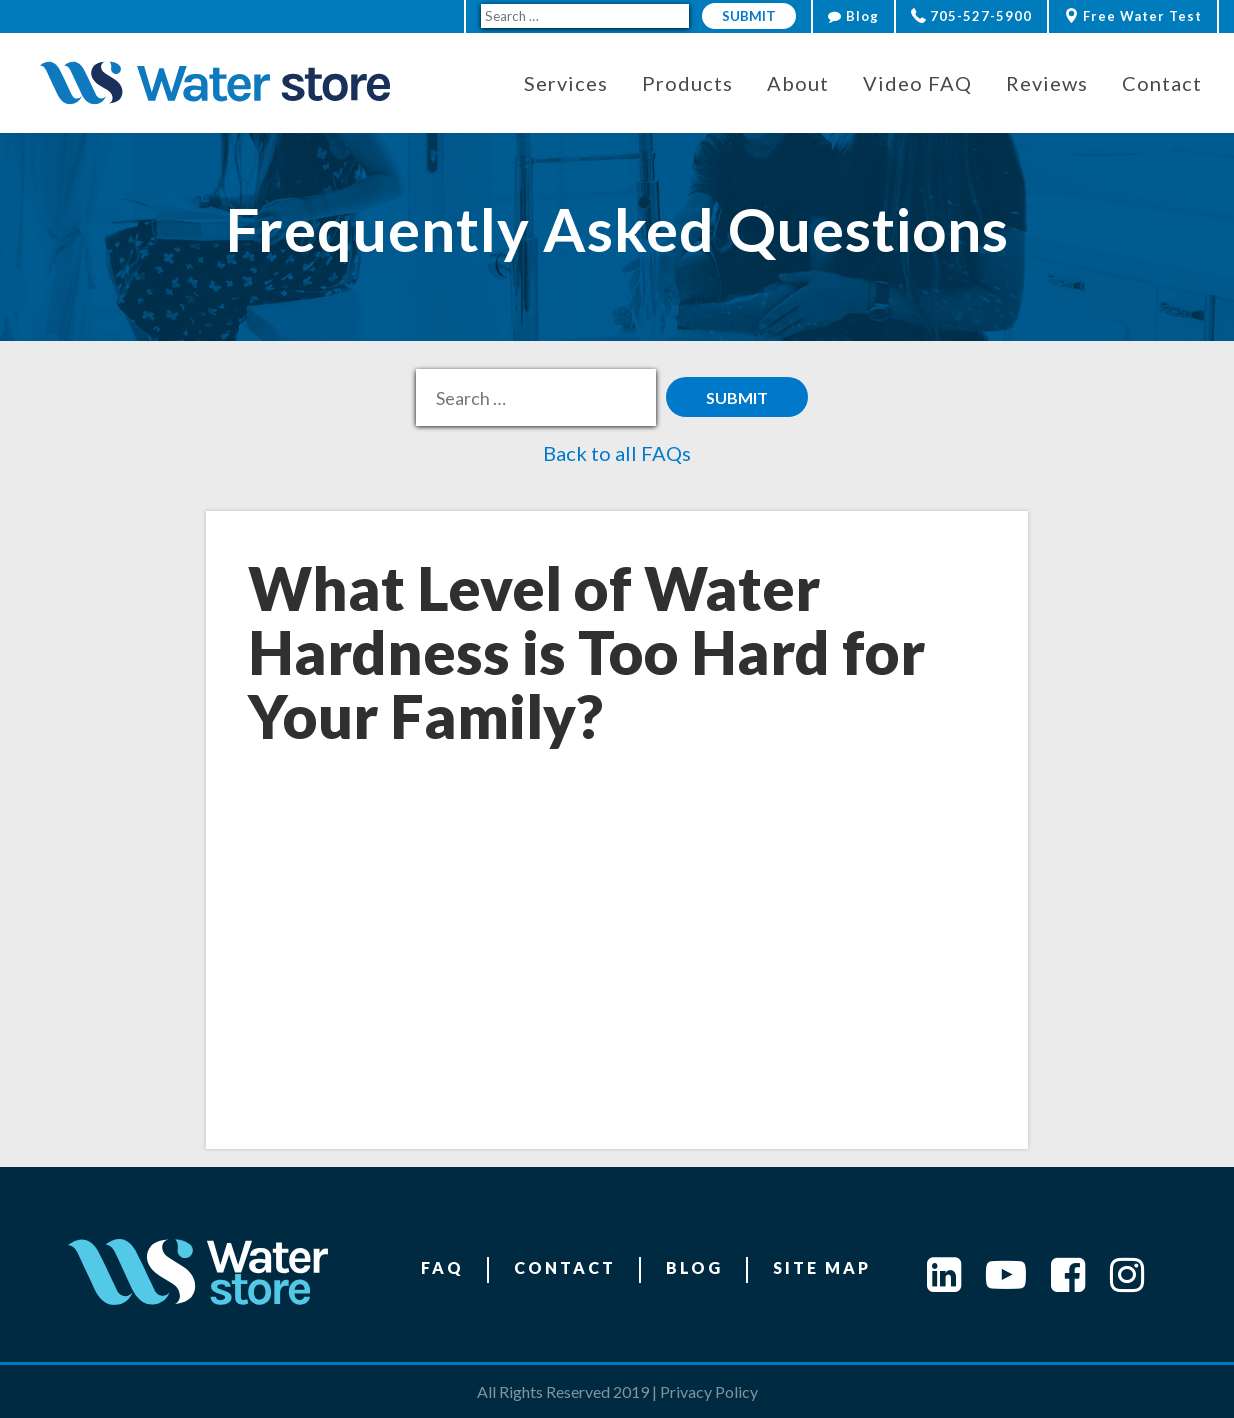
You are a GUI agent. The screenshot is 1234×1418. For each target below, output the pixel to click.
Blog (853, 16)
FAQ (442, 1267)
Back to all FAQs (617, 453)
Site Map (822, 1267)
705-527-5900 (971, 16)
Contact (565, 1267)
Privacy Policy (709, 1391)
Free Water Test (1133, 16)
